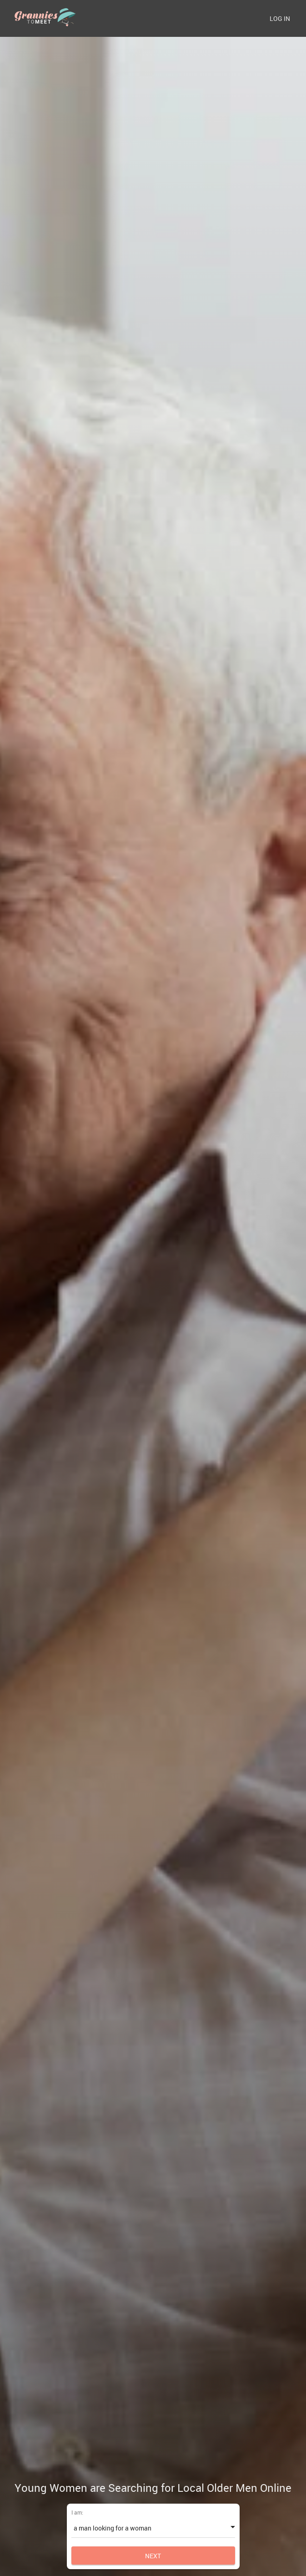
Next (153, 2555)
